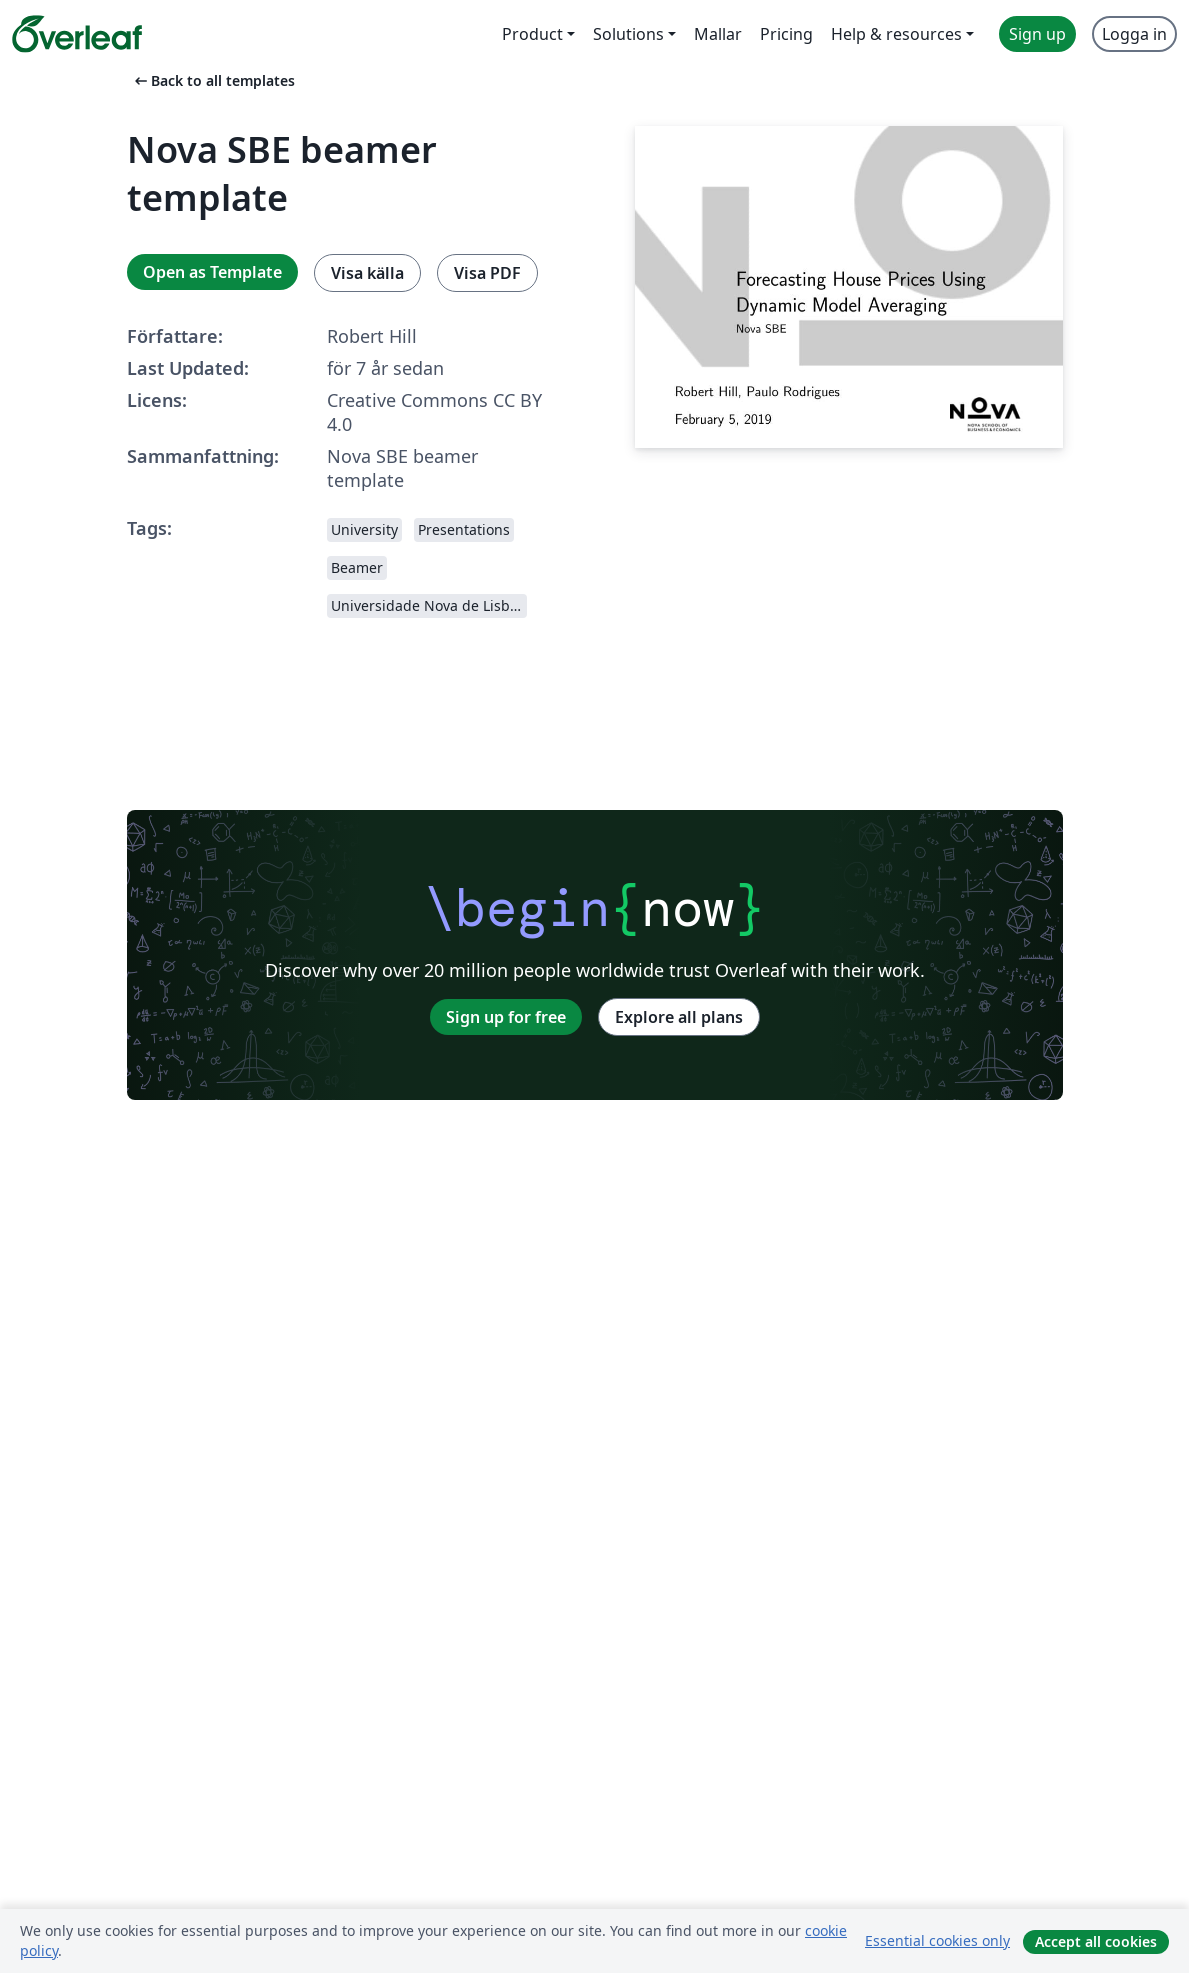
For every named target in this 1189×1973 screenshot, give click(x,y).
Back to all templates (213, 80)
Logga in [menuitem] (1134, 34)
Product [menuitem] (532, 34)
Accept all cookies (1096, 1941)
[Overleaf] (77, 34)
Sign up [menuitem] (1037, 34)
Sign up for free (506, 1017)
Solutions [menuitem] (628, 34)
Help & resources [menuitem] (896, 34)
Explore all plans (679, 1017)
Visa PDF (487, 273)
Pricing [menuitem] (786, 34)
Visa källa (367, 273)
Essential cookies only (937, 1940)
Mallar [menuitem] (718, 34)
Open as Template (212, 272)
